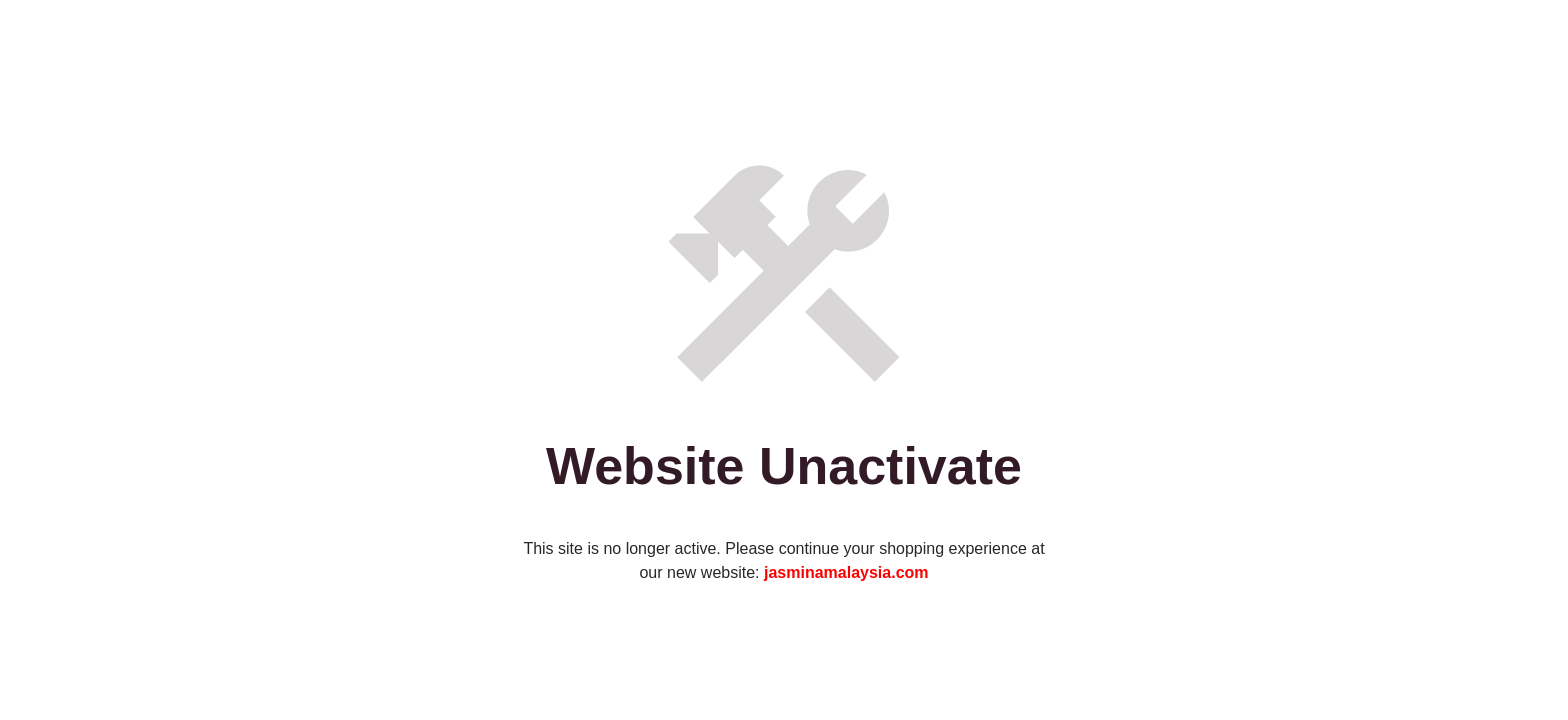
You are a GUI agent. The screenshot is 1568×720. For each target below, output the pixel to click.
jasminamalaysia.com (846, 572)
